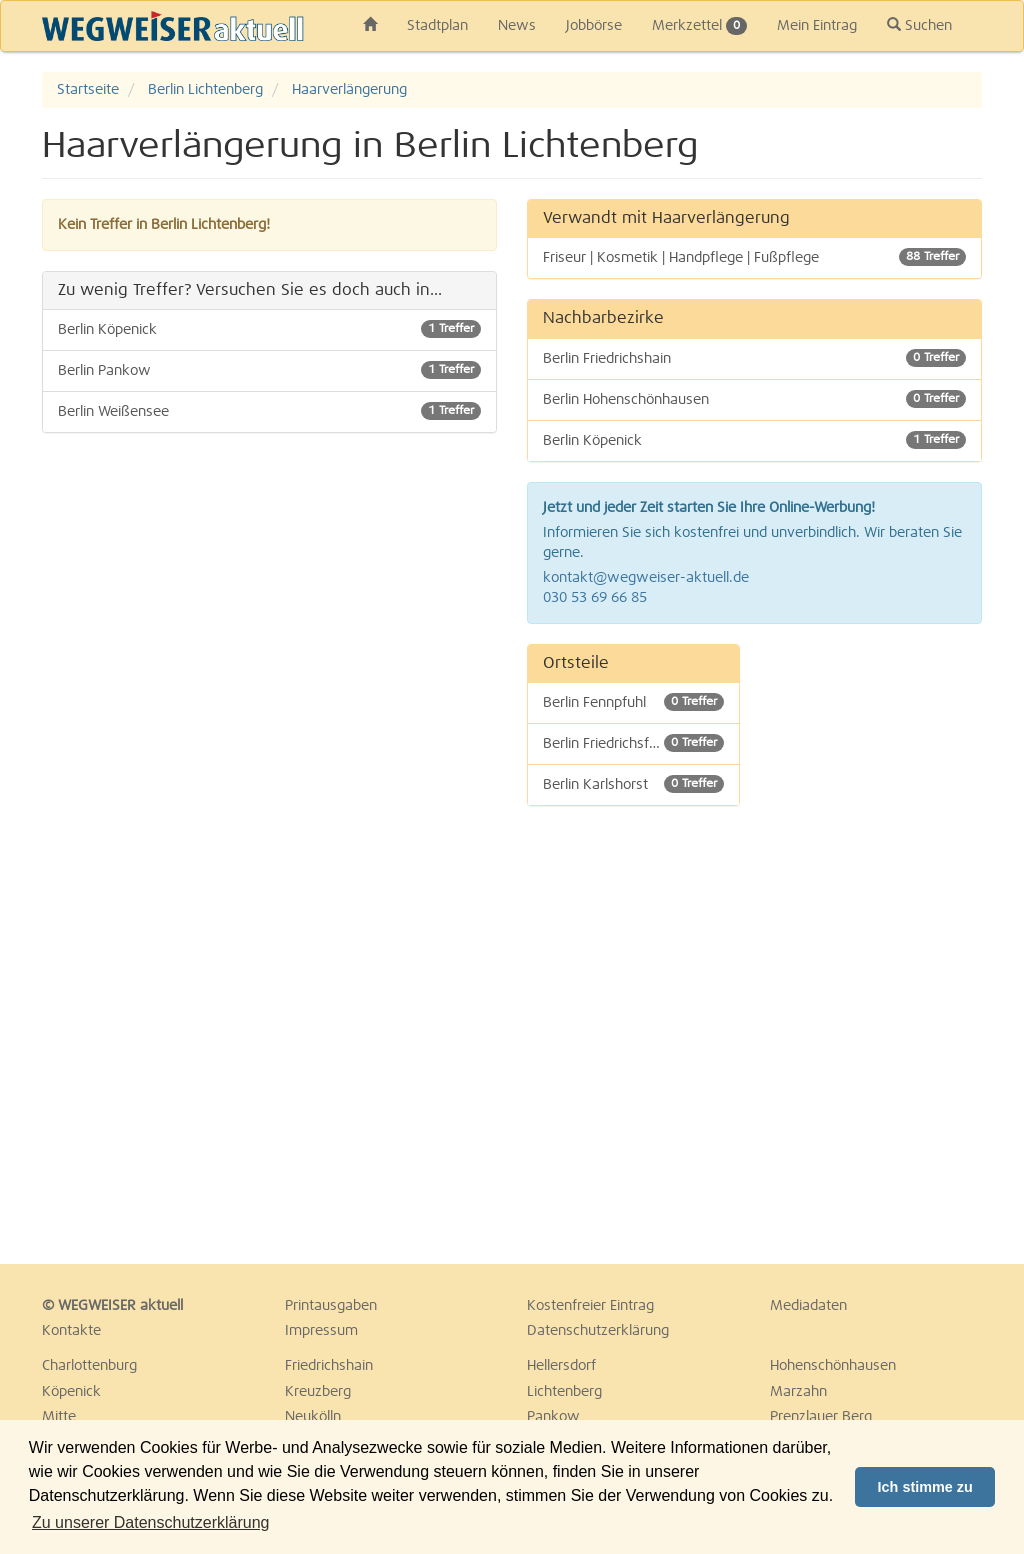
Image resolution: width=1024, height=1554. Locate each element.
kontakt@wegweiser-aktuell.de (646, 578)
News (517, 26)
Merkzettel (699, 26)
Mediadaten (808, 1306)
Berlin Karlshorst (633, 784)
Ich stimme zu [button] (925, 1487)
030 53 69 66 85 (595, 598)
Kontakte (71, 1331)
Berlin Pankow (269, 370)
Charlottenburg (89, 1366)
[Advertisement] (876, 944)
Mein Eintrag (817, 26)
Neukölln (313, 1417)
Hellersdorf (561, 1366)
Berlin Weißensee (269, 411)
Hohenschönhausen (833, 1366)
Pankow (553, 1417)
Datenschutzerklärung (598, 1331)
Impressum (321, 1331)
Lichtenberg (564, 1392)
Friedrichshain (329, 1366)
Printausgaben (331, 1306)
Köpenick (71, 1392)
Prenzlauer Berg (821, 1417)
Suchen (919, 25)
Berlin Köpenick (269, 329)
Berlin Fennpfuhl (633, 702)
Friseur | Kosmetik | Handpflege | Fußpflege (754, 257)
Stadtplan (437, 26)
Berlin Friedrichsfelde (633, 743)
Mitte (59, 1417)
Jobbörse (594, 26)
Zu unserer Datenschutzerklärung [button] (150, 1522)
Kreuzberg (318, 1392)
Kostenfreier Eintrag (590, 1306)
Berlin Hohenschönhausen (754, 399)
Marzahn (798, 1392)
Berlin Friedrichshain (754, 358)
